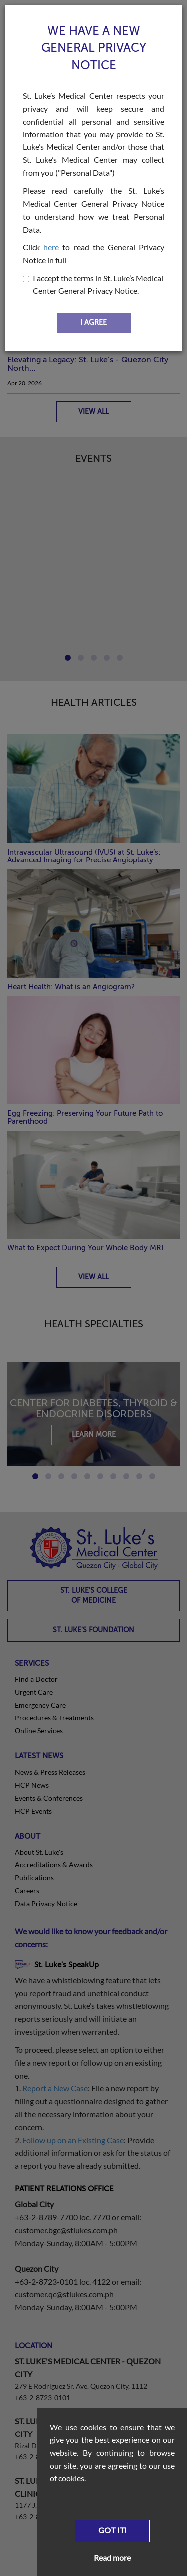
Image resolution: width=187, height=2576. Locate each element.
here (51, 247)
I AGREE (93, 322)
